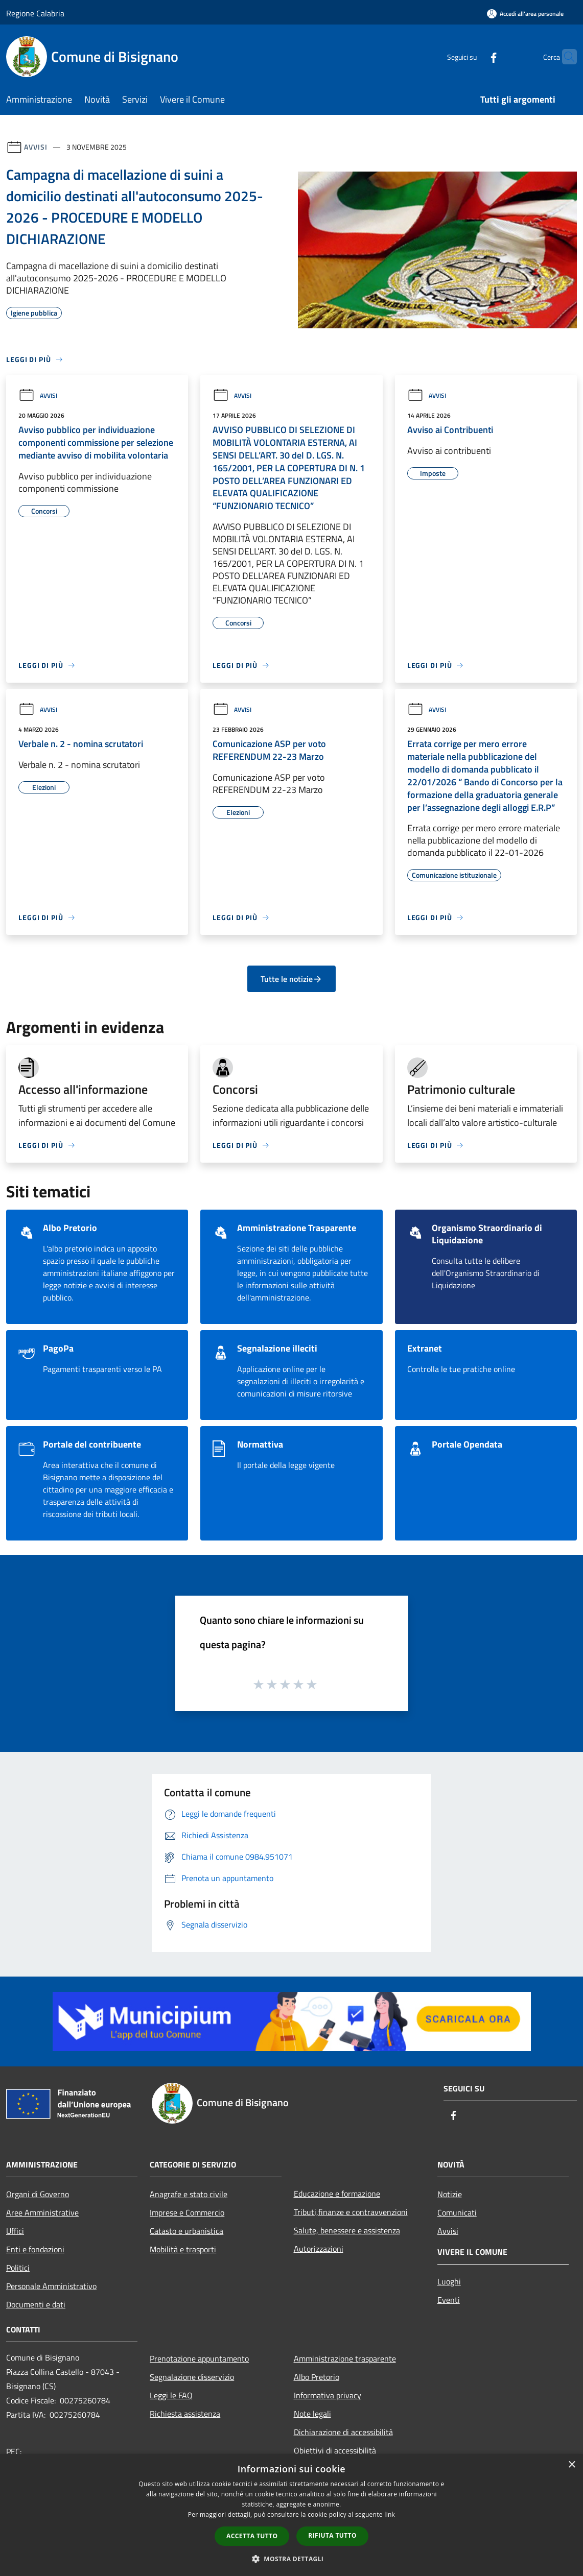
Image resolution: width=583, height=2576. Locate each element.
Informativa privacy (327, 2395)
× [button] (571, 2465)
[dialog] (291, 2515)
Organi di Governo (37, 2194)
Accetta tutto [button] (251, 2536)
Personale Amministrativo (51, 2286)
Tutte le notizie (291, 979)
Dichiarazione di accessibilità (343, 2432)
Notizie (449, 2194)
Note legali (312, 2414)
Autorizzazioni (318, 2249)
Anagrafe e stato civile (188, 2194)
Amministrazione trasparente (345, 2358)
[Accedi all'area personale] (525, 14)
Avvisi (35, 146)
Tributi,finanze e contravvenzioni (351, 2212)
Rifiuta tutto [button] (332, 2535)
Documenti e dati (35, 2304)
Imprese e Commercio (187, 2212)
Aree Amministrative (42, 2212)
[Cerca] (564, 56)
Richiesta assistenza (185, 2414)
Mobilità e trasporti (183, 2249)
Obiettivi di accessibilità (335, 2450)
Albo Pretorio (316, 2377)
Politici (18, 2267)
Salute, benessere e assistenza (347, 2230)
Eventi (448, 2300)
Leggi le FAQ (171, 2395)
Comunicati (457, 2212)
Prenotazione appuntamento (199, 2358)
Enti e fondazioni (35, 2249)
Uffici (15, 2231)
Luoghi (449, 2281)
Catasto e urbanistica (186, 2231)
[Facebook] (473, 56)
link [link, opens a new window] (389, 2514)
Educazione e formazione (337, 2193)
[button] (292, 2559)
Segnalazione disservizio (192, 2377)
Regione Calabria (35, 13)
